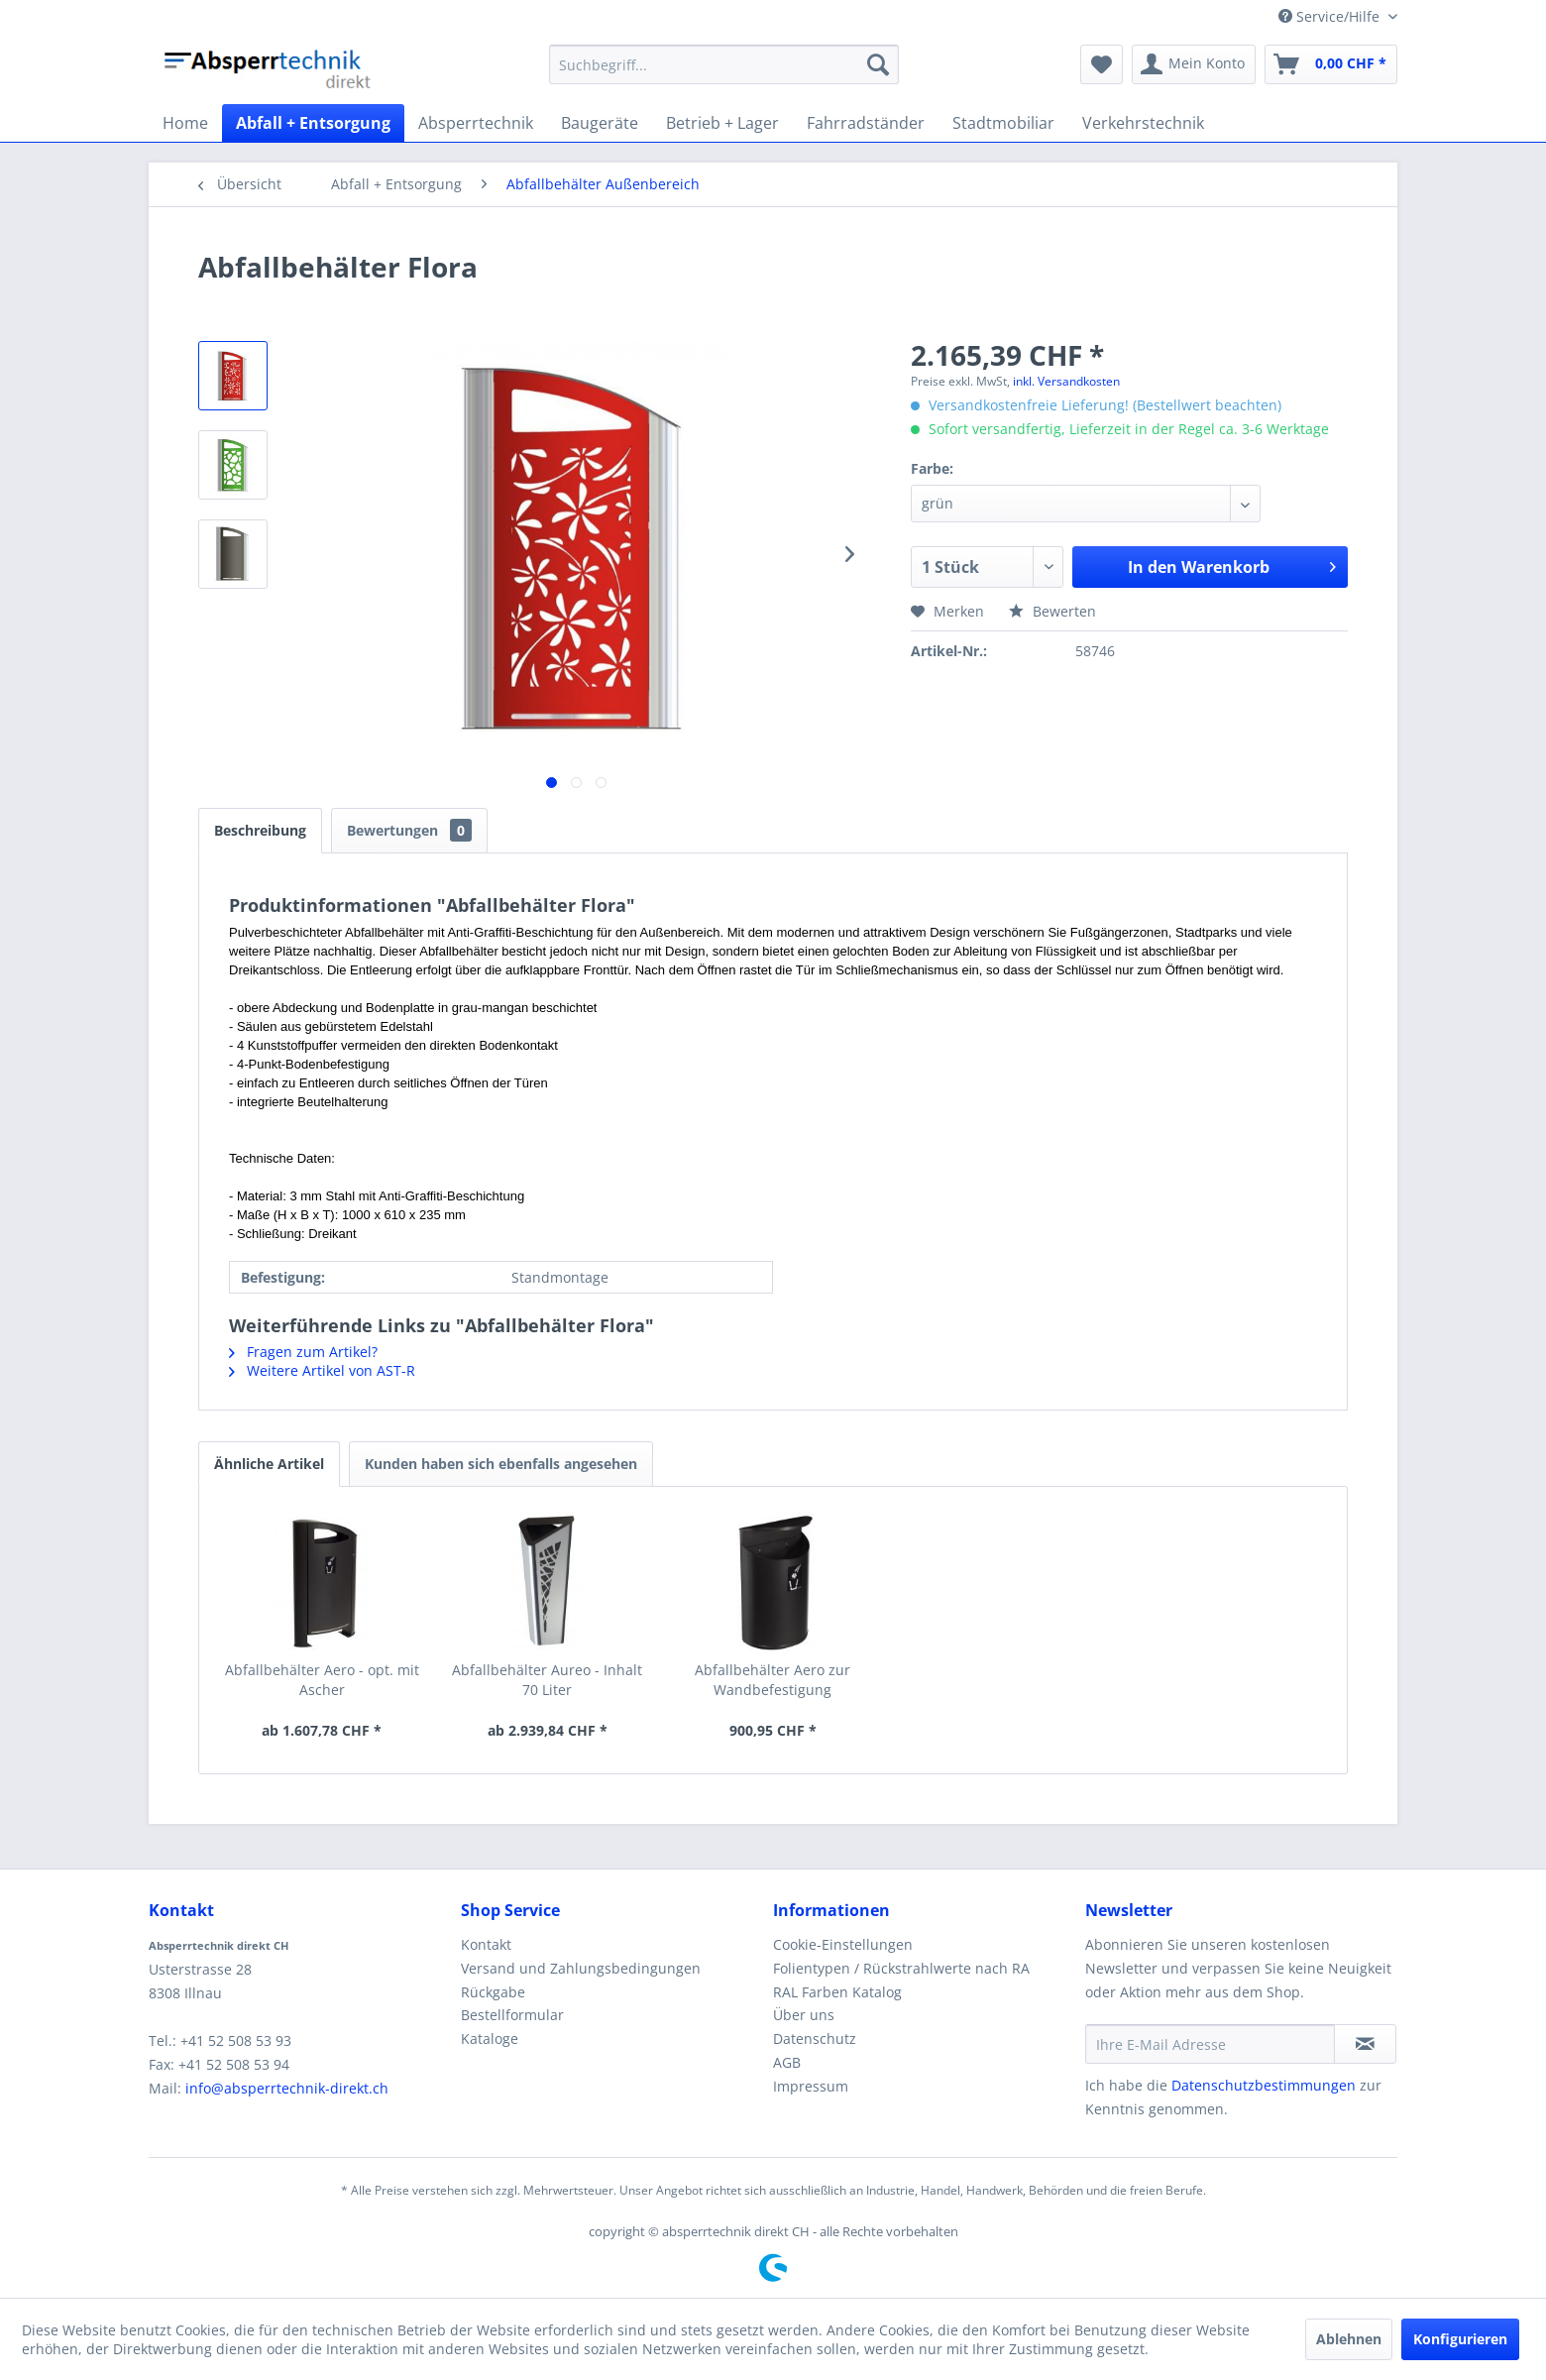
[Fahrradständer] (866, 123)
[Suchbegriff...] (724, 64)
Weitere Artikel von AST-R (322, 1370)
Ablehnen (1348, 2338)
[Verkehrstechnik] (1143, 123)
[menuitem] (724, 64)
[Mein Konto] (1194, 64)
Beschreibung (260, 830)
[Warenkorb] (1331, 64)
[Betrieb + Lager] (722, 123)
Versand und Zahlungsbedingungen (581, 1968)
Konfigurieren (1460, 2338)
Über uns (803, 2014)
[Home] (185, 123)
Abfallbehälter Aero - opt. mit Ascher (322, 1679)
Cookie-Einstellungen (843, 1944)
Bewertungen (409, 830)
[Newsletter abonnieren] (1365, 2044)
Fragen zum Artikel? (303, 1351)
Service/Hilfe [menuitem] (1330, 16)
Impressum (810, 2086)
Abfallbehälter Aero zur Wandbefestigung (772, 1679)
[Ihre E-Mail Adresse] (1210, 2044)
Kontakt (486, 1944)
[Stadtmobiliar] (1003, 123)
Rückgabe (493, 1992)
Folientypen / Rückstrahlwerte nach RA (901, 1968)
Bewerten (1052, 611)
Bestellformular (512, 2014)
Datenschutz (814, 2038)
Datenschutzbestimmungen (1263, 2085)
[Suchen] (878, 64)
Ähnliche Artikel (269, 1463)
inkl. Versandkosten (1066, 381)
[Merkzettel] (1101, 64)
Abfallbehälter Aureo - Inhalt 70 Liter (547, 1679)
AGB (787, 2062)
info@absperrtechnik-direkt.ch (286, 2088)
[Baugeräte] (599, 123)
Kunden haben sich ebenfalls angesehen (501, 1463)
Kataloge (489, 2038)
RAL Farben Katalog (837, 1992)
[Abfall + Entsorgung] (313, 123)
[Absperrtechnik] (475, 123)
